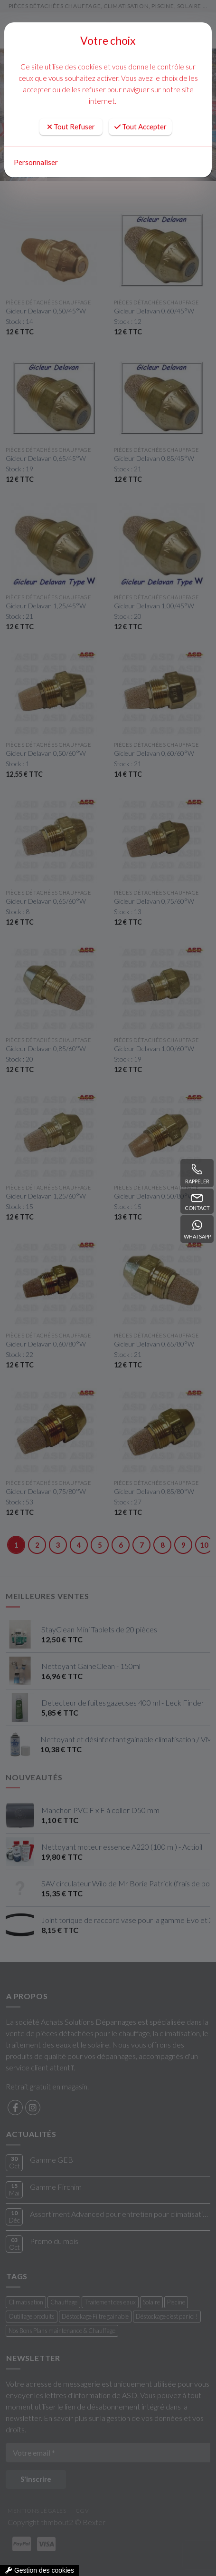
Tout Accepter (140, 126)
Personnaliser (36, 162)
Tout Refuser (71, 126)
